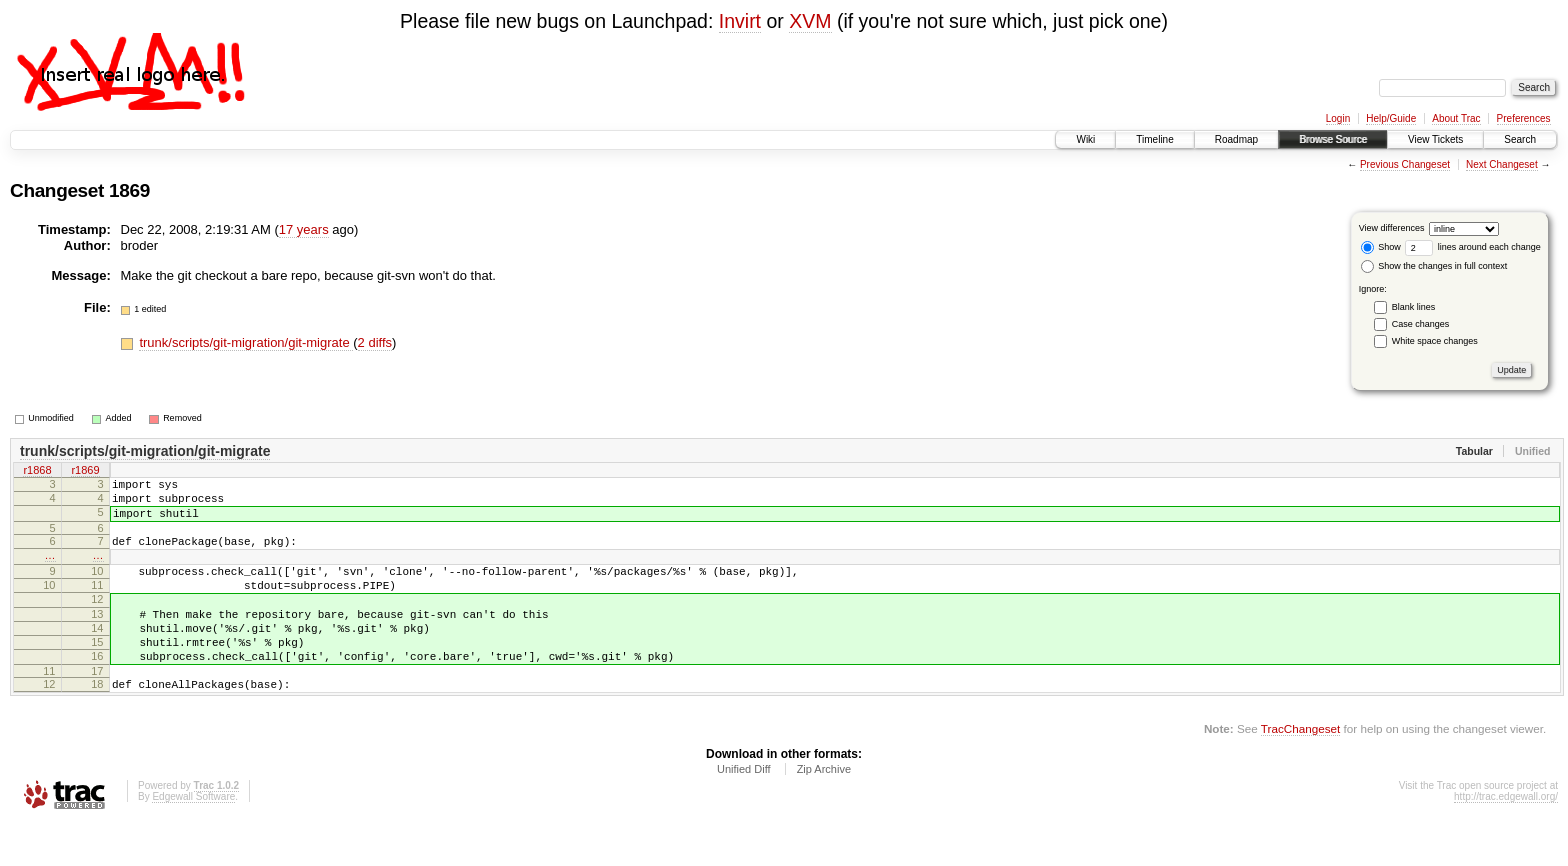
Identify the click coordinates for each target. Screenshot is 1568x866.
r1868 (37, 472)
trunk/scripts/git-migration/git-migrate (246, 342)
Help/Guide (1391, 118)
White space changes (1435, 341)
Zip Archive (824, 811)
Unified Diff (744, 811)
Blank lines (1414, 307)
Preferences (1524, 118)
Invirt (740, 21)
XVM (810, 21)
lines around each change (1473, 247)
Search (1520, 139)
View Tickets (1435, 139)
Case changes (1421, 324)
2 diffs (375, 342)
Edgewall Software (193, 838)
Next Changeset (1502, 164)
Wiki (1085, 139)
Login (1338, 118)
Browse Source (1333, 139)
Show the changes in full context (1434, 266)
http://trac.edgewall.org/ (1506, 838)
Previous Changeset (1405, 164)
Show (1381, 247)
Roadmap (1236, 139)
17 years (304, 229)
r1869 (85, 472)
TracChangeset (1300, 770)
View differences (1392, 228)
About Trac (1456, 118)
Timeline (1154, 139)
